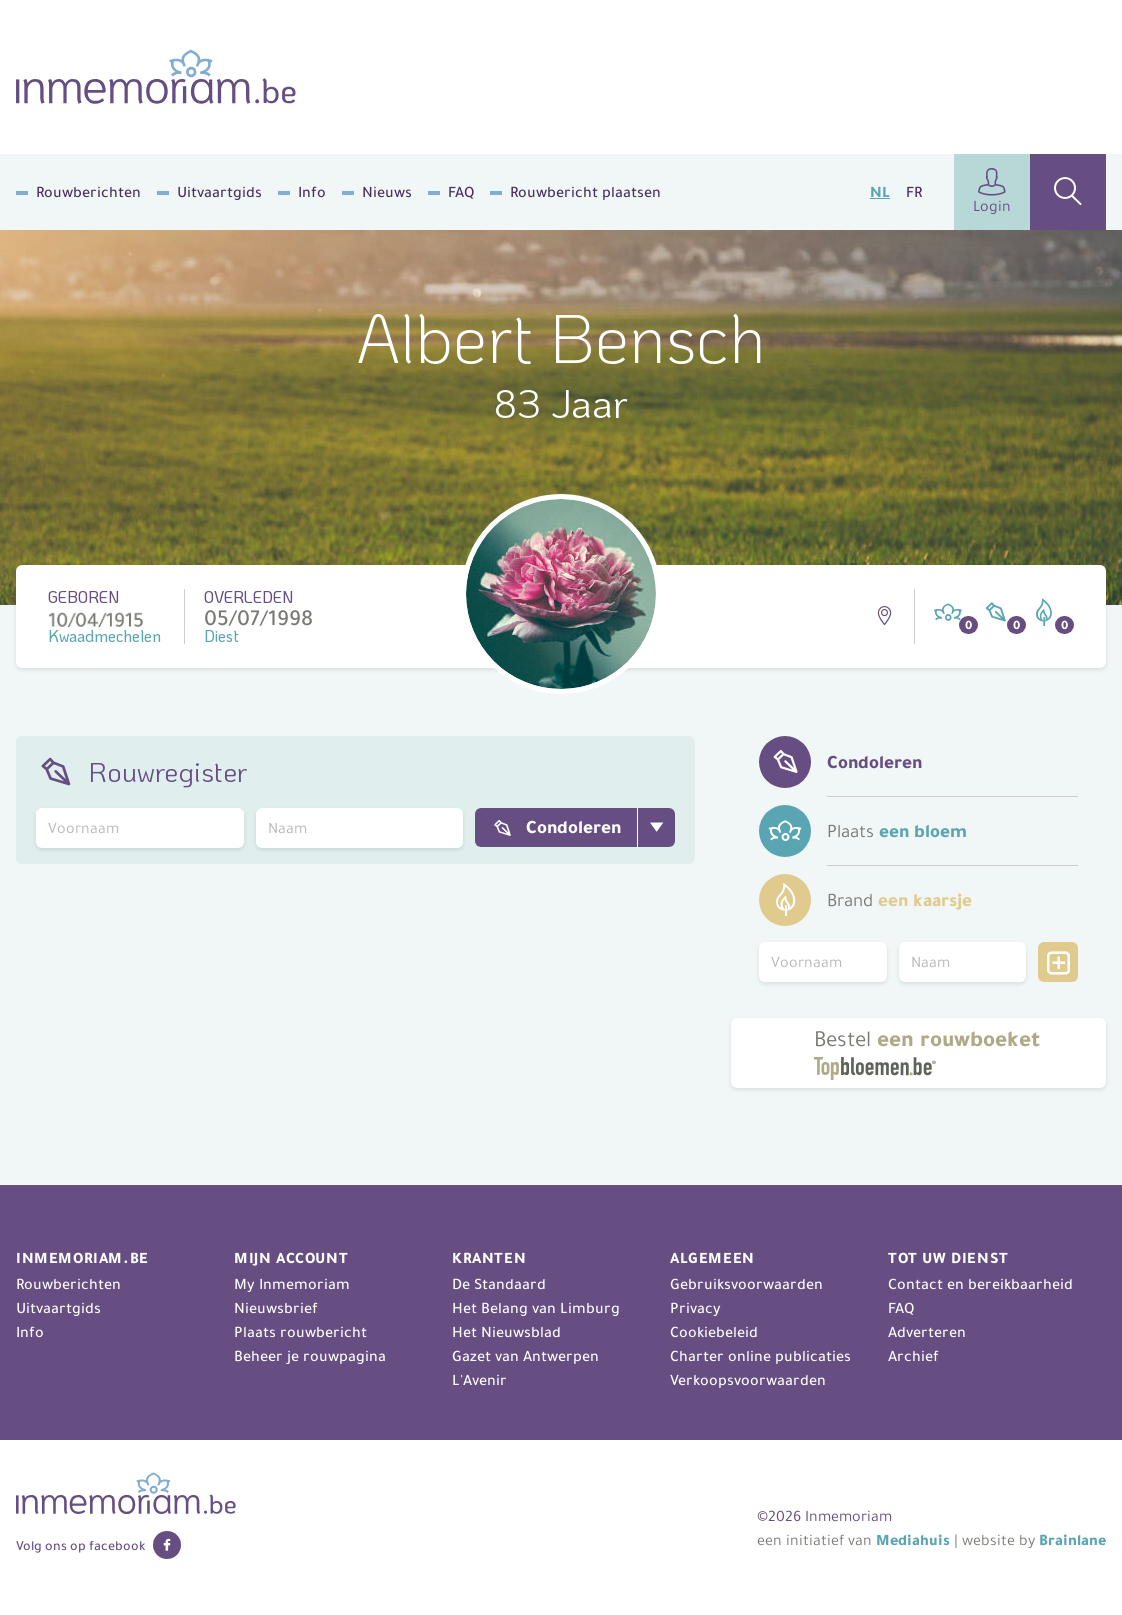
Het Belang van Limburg (536, 1308)
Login (992, 191)
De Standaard (499, 1284)
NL (880, 192)
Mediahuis (913, 1540)
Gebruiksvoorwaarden (746, 1284)
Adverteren (927, 1332)
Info (312, 192)
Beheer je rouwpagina (310, 1356)
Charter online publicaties (760, 1356)
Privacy (695, 1308)
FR (914, 192)
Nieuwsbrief (276, 1308)
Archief (913, 1356)
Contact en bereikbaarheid (980, 1284)
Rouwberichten (88, 192)
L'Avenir (479, 1380)
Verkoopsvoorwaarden (748, 1380)
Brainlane (1072, 1540)
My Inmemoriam (292, 1284)
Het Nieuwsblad (506, 1332)
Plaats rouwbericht (300, 1332)
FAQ (461, 192)
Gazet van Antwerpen (525, 1356)
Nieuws (387, 192)
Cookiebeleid (714, 1332)
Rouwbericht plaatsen (585, 192)
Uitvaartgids (219, 192)
